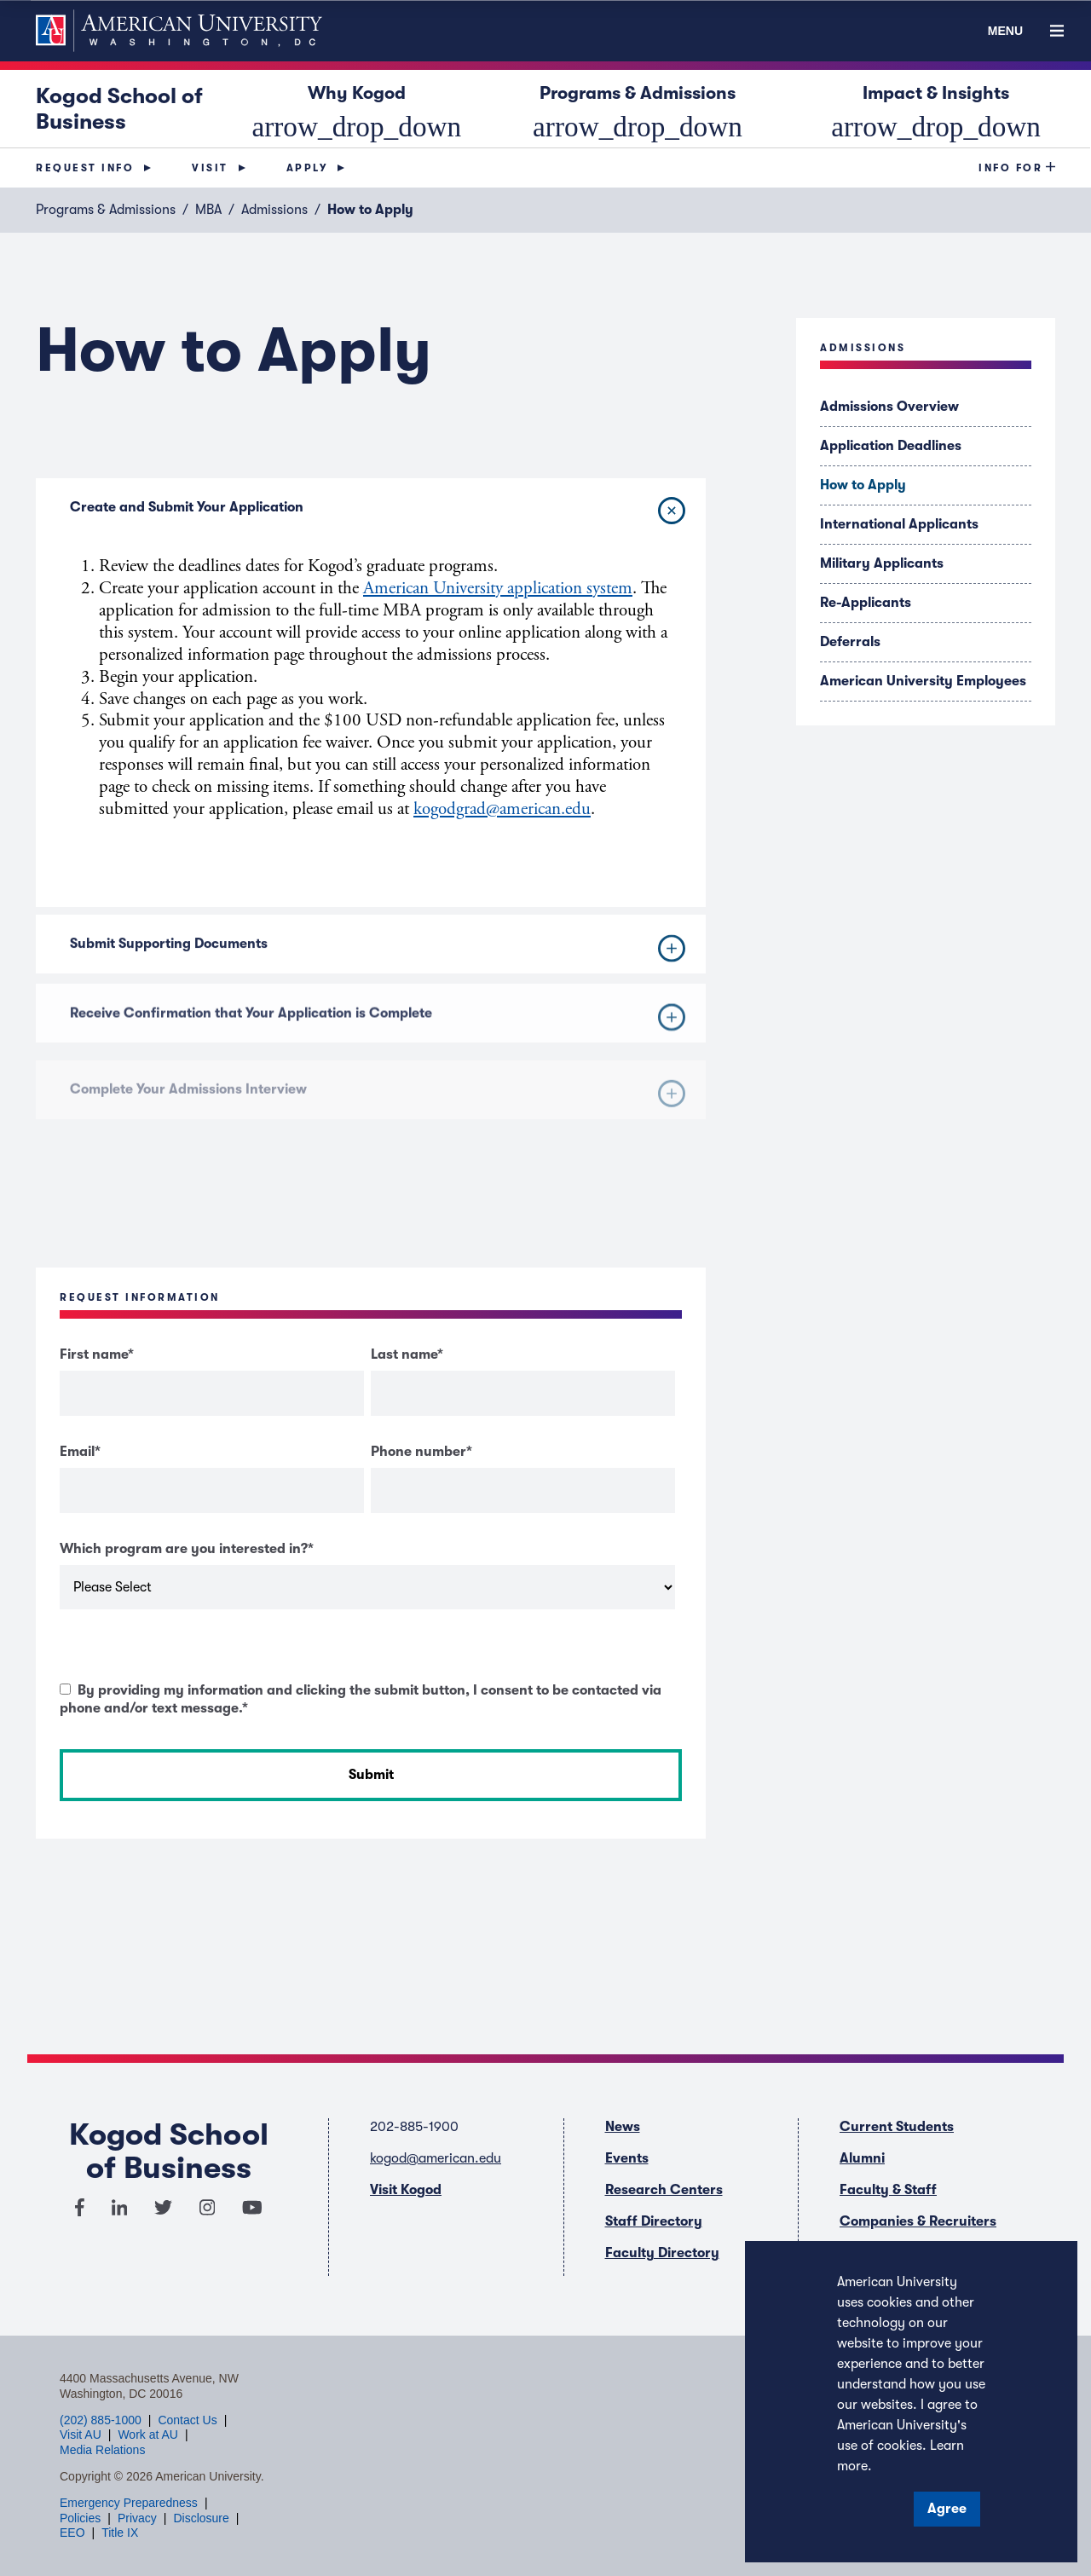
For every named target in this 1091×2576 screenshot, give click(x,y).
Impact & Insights (936, 108)
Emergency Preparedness (129, 2503)
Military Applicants (882, 563)
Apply (307, 168)
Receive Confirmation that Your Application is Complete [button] (377, 1038)
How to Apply (863, 485)
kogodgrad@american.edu (502, 809)
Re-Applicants (865, 602)
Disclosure (200, 2518)
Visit (210, 168)
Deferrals (850, 642)
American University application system (497, 588)
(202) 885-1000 (100, 2420)
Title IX (119, 2532)
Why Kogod (356, 108)
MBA (208, 209)
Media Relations (102, 2450)
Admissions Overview (889, 406)
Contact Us (187, 2420)
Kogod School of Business (119, 109)
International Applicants (899, 524)
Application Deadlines (890, 445)
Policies (80, 2518)
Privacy (137, 2518)
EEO (72, 2532)
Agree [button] (947, 2508)
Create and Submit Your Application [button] (380, 510)
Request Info (85, 168)
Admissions (274, 209)
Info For (1010, 168)
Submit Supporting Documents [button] (377, 961)
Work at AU (148, 2434)
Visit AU (80, 2434)
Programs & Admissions (637, 108)
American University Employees (923, 681)
